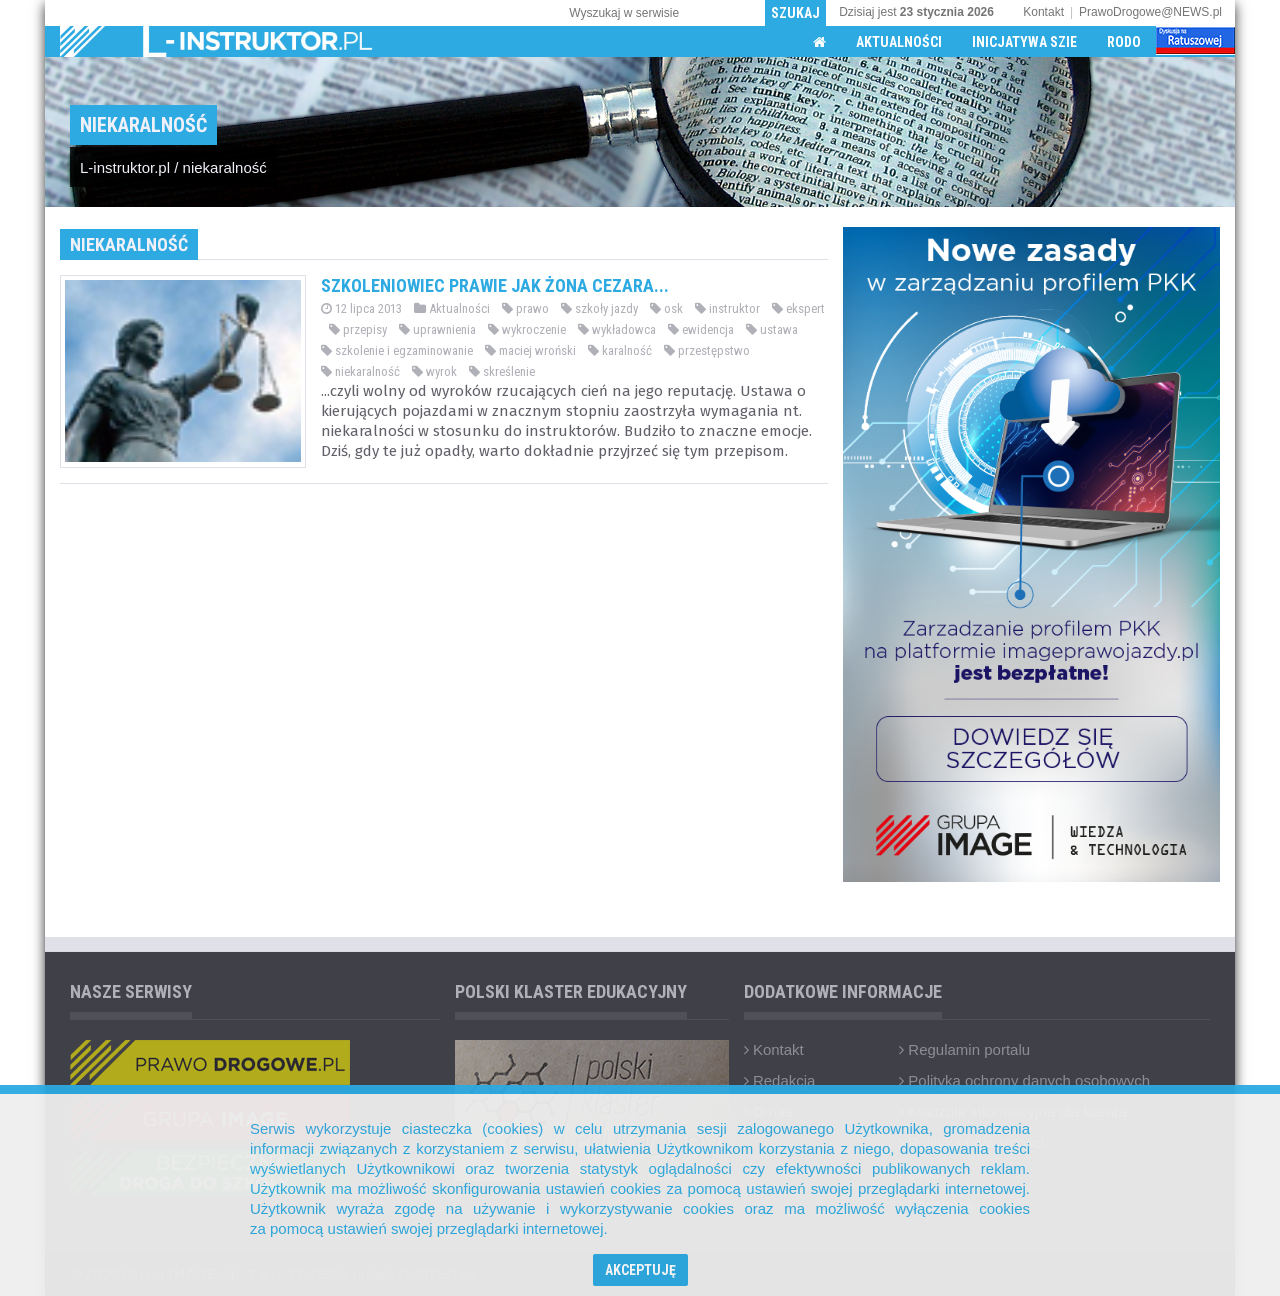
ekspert (798, 308)
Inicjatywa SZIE (1024, 42)
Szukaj (795, 13)
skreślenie (502, 371)
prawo (525, 308)
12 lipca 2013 (361, 308)
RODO (1124, 42)
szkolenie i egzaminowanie (397, 350)
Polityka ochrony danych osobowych (1024, 1080)
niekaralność (225, 167)
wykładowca (617, 329)
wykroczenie (527, 329)
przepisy (358, 329)
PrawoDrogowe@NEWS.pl (1150, 12)
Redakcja (780, 1080)
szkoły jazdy (599, 308)
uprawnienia (437, 329)
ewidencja (701, 329)
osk (666, 308)
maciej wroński (530, 350)
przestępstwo (707, 350)
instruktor (727, 308)
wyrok (434, 371)
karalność (620, 350)
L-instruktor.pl (125, 167)
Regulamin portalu (964, 1049)
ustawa (772, 329)
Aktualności (899, 42)
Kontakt (1043, 12)
